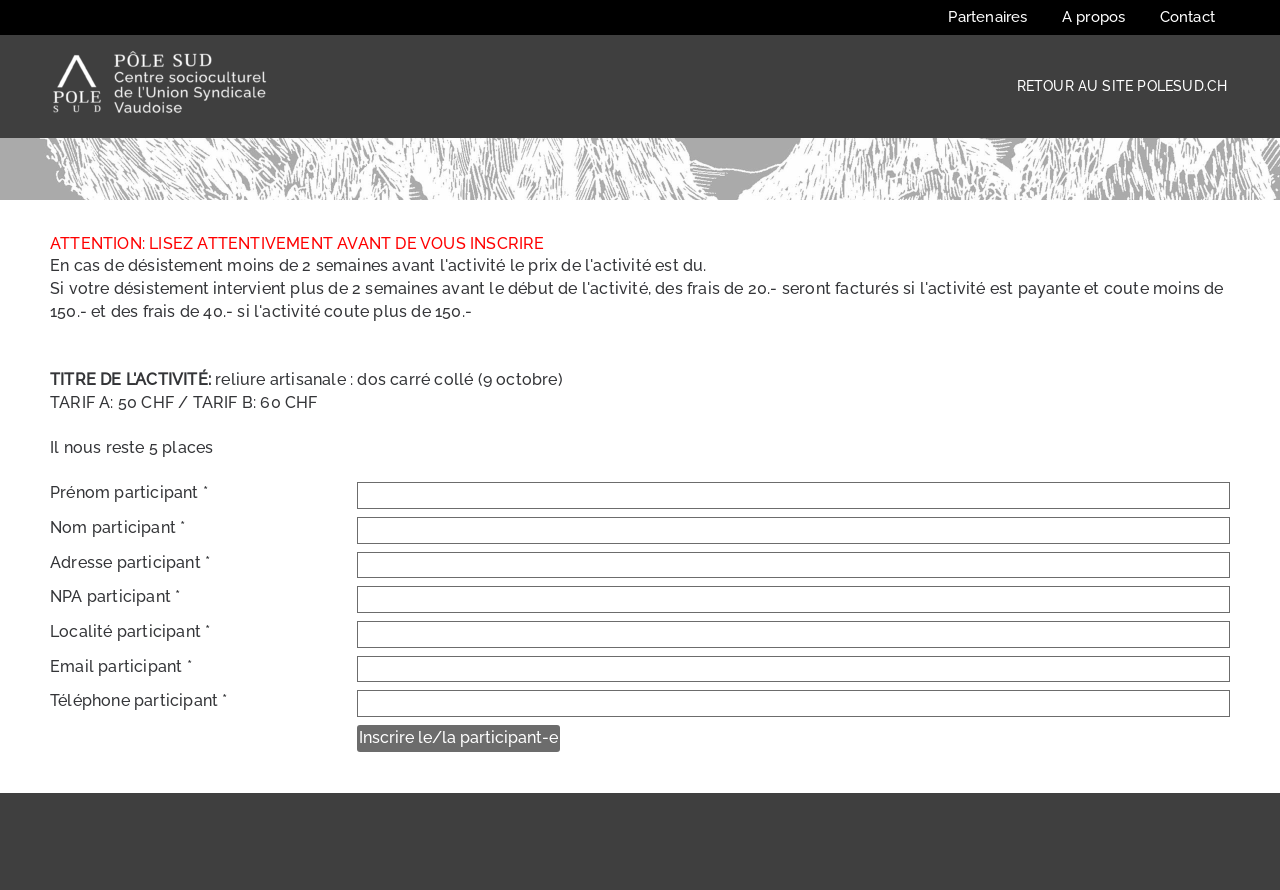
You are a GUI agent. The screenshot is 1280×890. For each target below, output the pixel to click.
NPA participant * (115, 596)
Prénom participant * (129, 492)
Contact (1187, 17)
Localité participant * (130, 631)
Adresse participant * (130, 562)
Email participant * (121, 666)
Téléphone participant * (139, 700)
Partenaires (987, 17)
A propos (1094, 17)
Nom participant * (117, 527)
